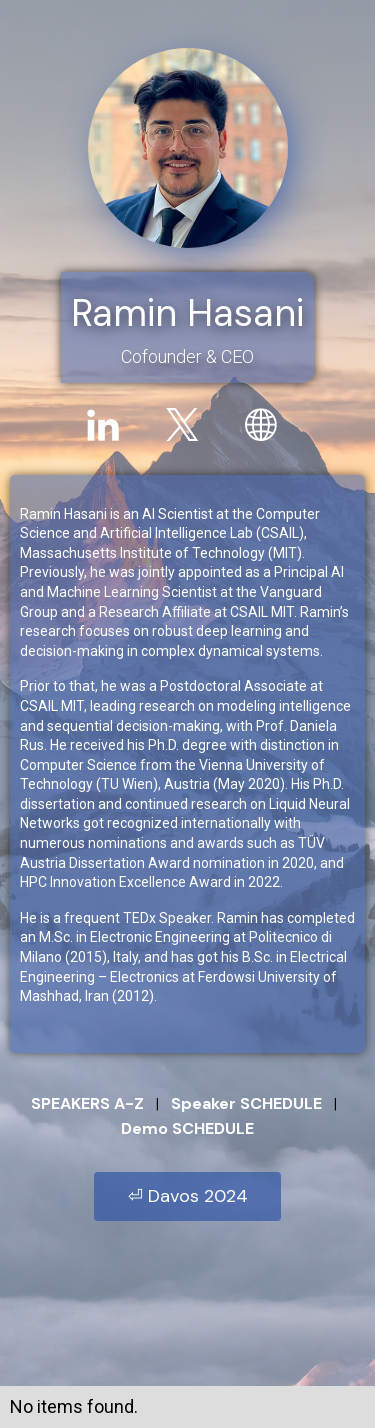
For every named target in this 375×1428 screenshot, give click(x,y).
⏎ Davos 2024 (188, 1196)
